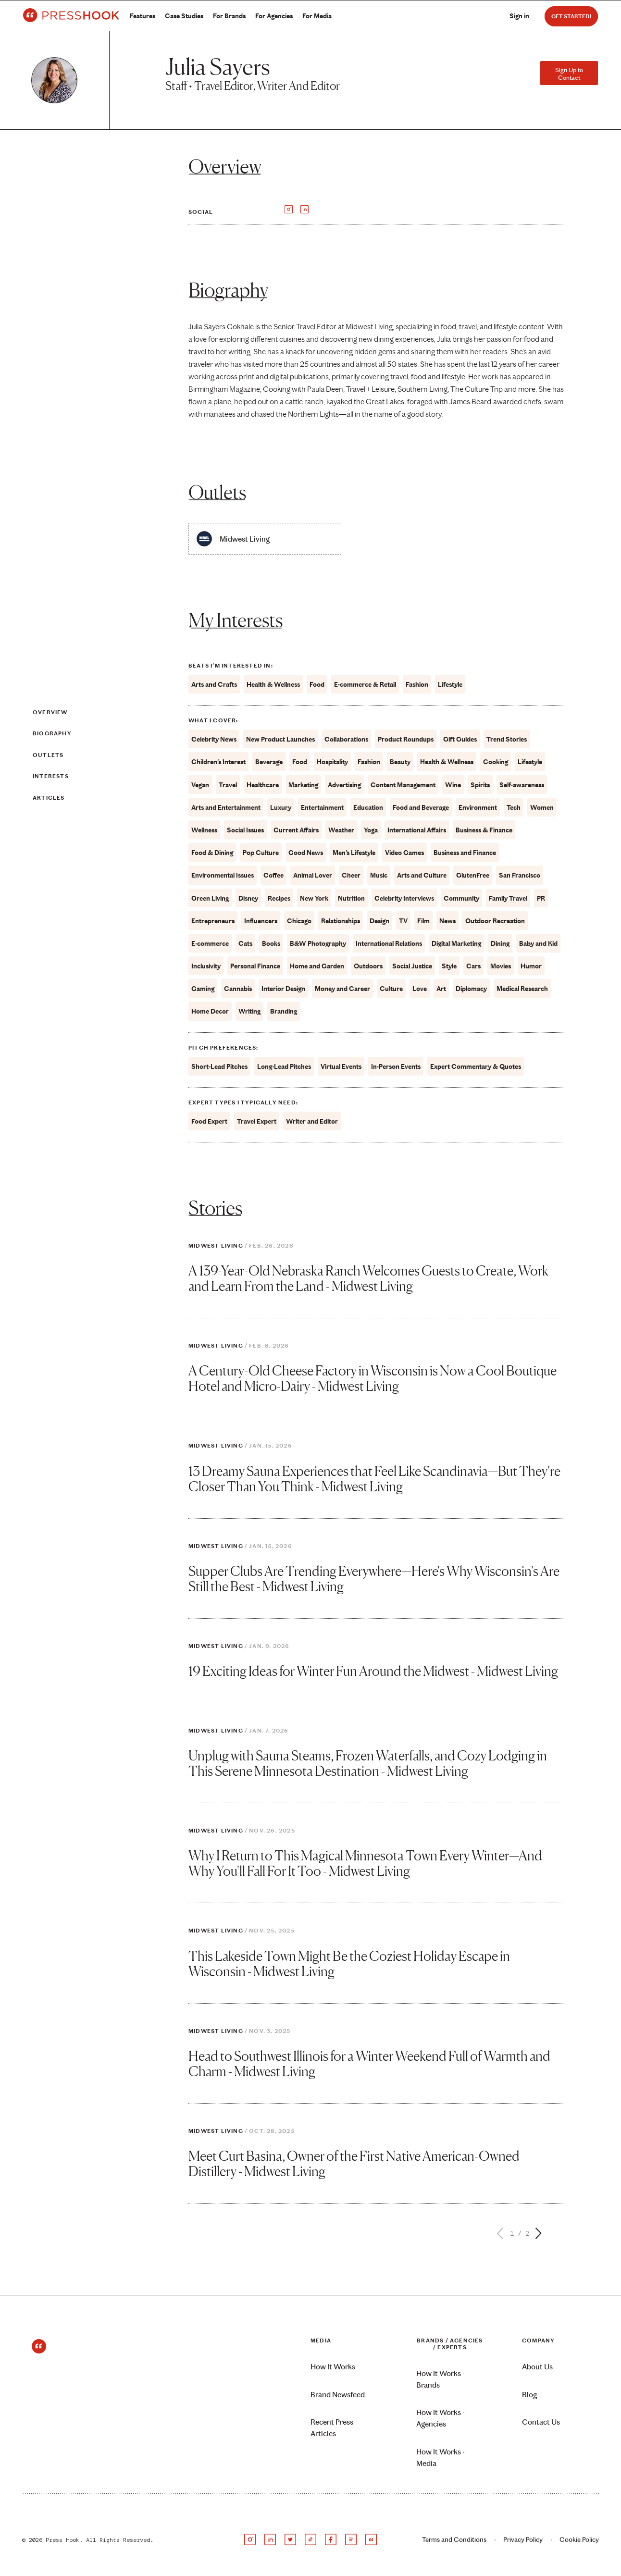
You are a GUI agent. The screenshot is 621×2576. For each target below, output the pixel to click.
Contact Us (541, 2422)
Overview (50, 712)
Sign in (519, 16)
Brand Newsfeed (337, 2394)
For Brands (229, 16)
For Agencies (274, 16)
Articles (49, 797)
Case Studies (184, 16)
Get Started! (571, 16)
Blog (529, 2394)
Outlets (48, 755)
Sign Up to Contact (569, 73)
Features (142, 16)
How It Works (332, 2366)
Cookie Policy (579, 2540)
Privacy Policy (523, 2540)
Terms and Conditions (454, 2540)
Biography (52, 733)
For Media (317, 16)
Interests (51, 776)
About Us (537, 2366)
